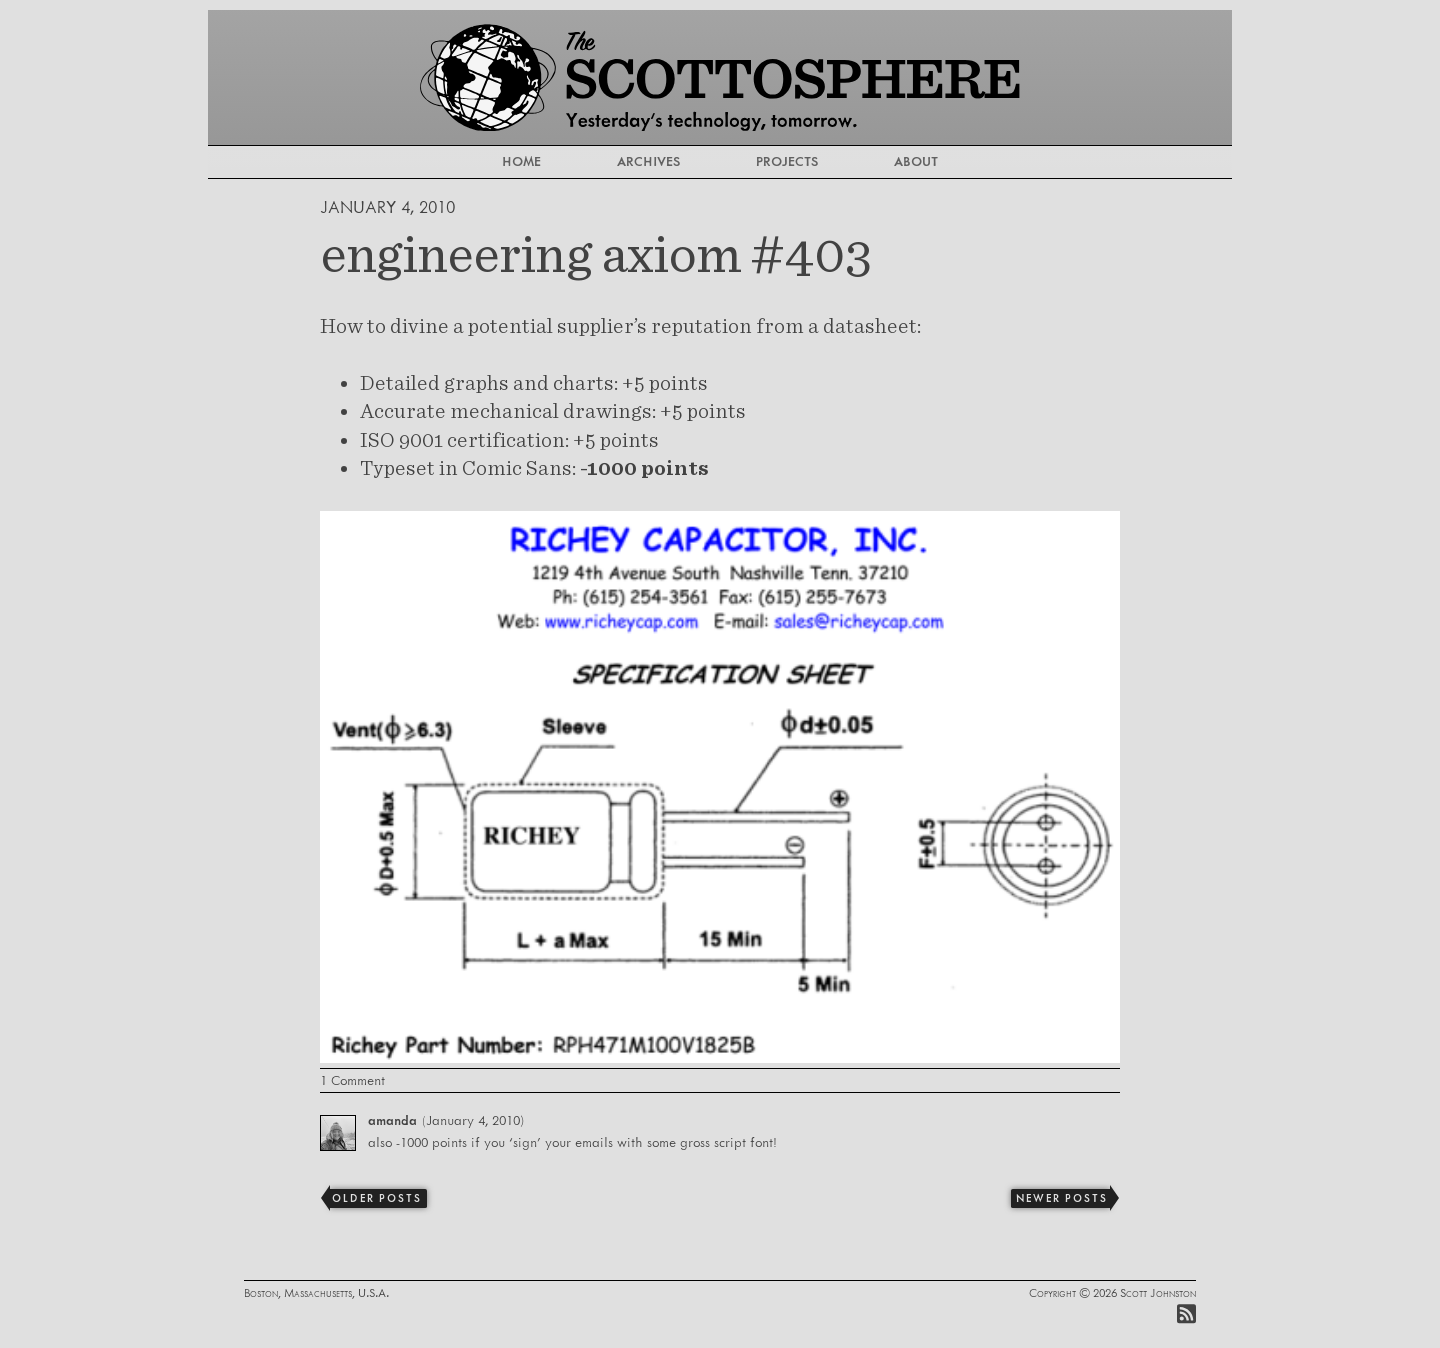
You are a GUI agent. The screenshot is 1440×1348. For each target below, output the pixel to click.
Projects (787, 161)
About (916, 161)
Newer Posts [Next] (1061, 1198)
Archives (648, 161)
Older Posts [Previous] (376, 1198)
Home (521, 161)
